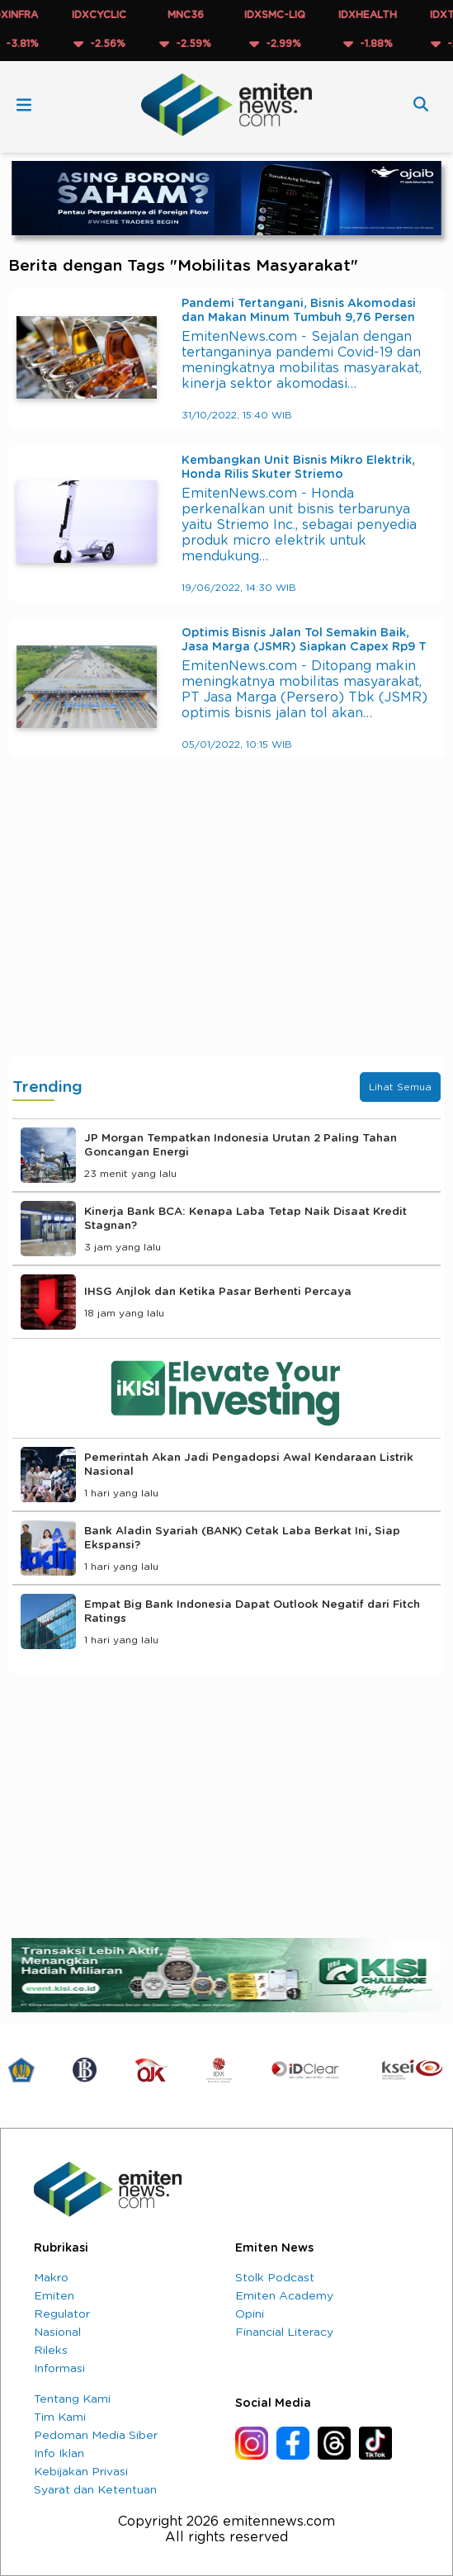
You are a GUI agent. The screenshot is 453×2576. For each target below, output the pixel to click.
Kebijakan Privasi (81, 2472)
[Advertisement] (226, 923)
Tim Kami (60, 2417)
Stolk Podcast (274, 2278)
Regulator (62, 2314)
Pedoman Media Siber (96, 2435)
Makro (51, 2278)
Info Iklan (59, 2454)
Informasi (59, 2369)
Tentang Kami (72, 2399)
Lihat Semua (400, 1087)
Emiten (54, 2296)
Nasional (57, 2332)
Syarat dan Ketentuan (95, 2490)
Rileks (51, 2350)
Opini (249, 2314)
